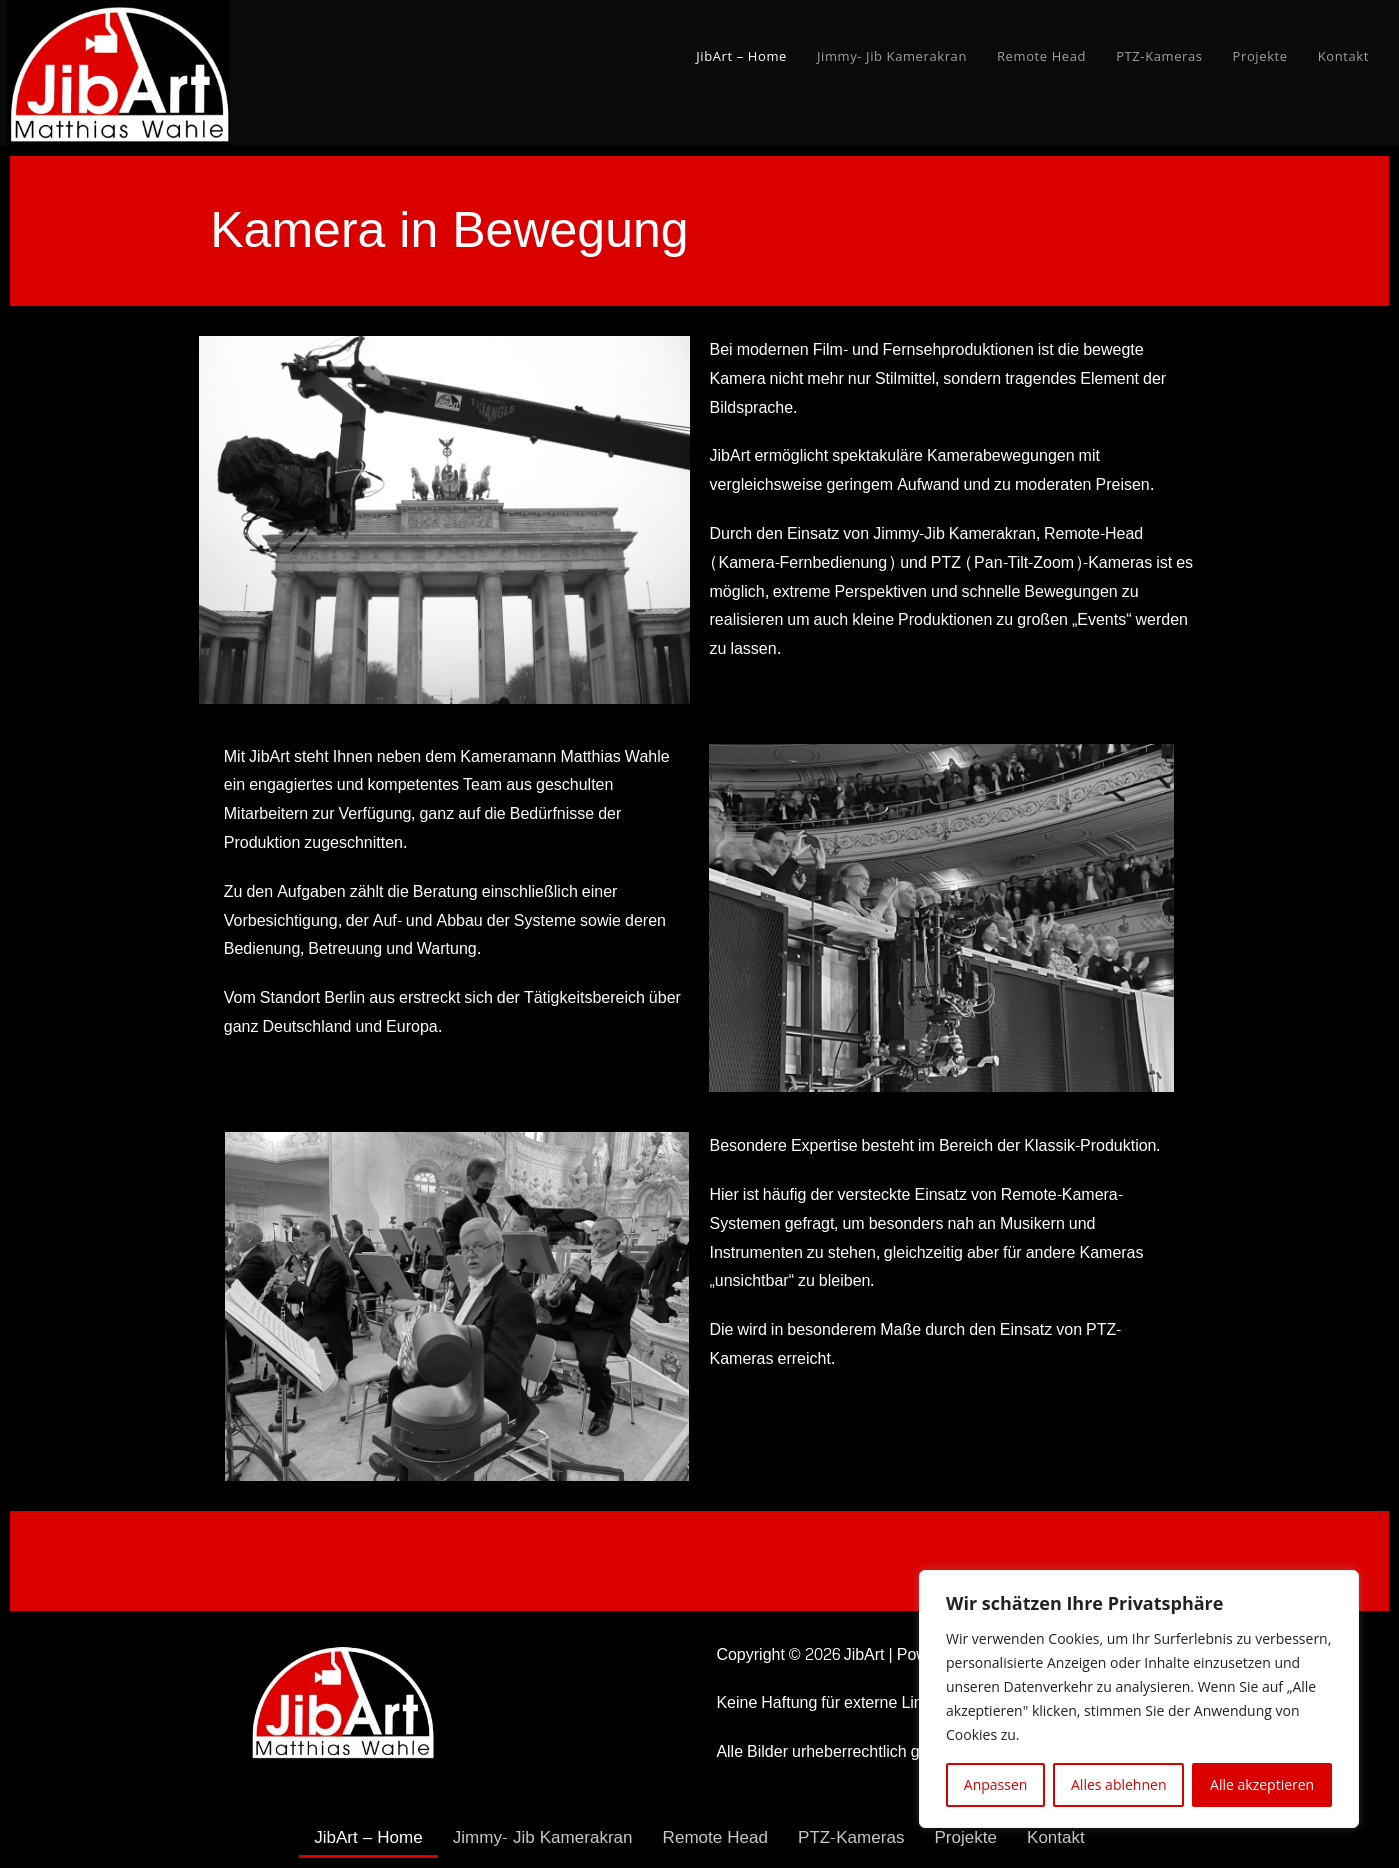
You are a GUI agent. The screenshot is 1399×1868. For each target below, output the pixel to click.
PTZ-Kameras (858, 1837)
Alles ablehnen (1118, 1784)
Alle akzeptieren (1262, 1784)
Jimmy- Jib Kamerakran (536, 1837)
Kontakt (1070, 1837)
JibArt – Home (355, 1837)
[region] (1139, 1699)
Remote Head (716, 1837)
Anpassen (996, 1784)
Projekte (977, 1837)
